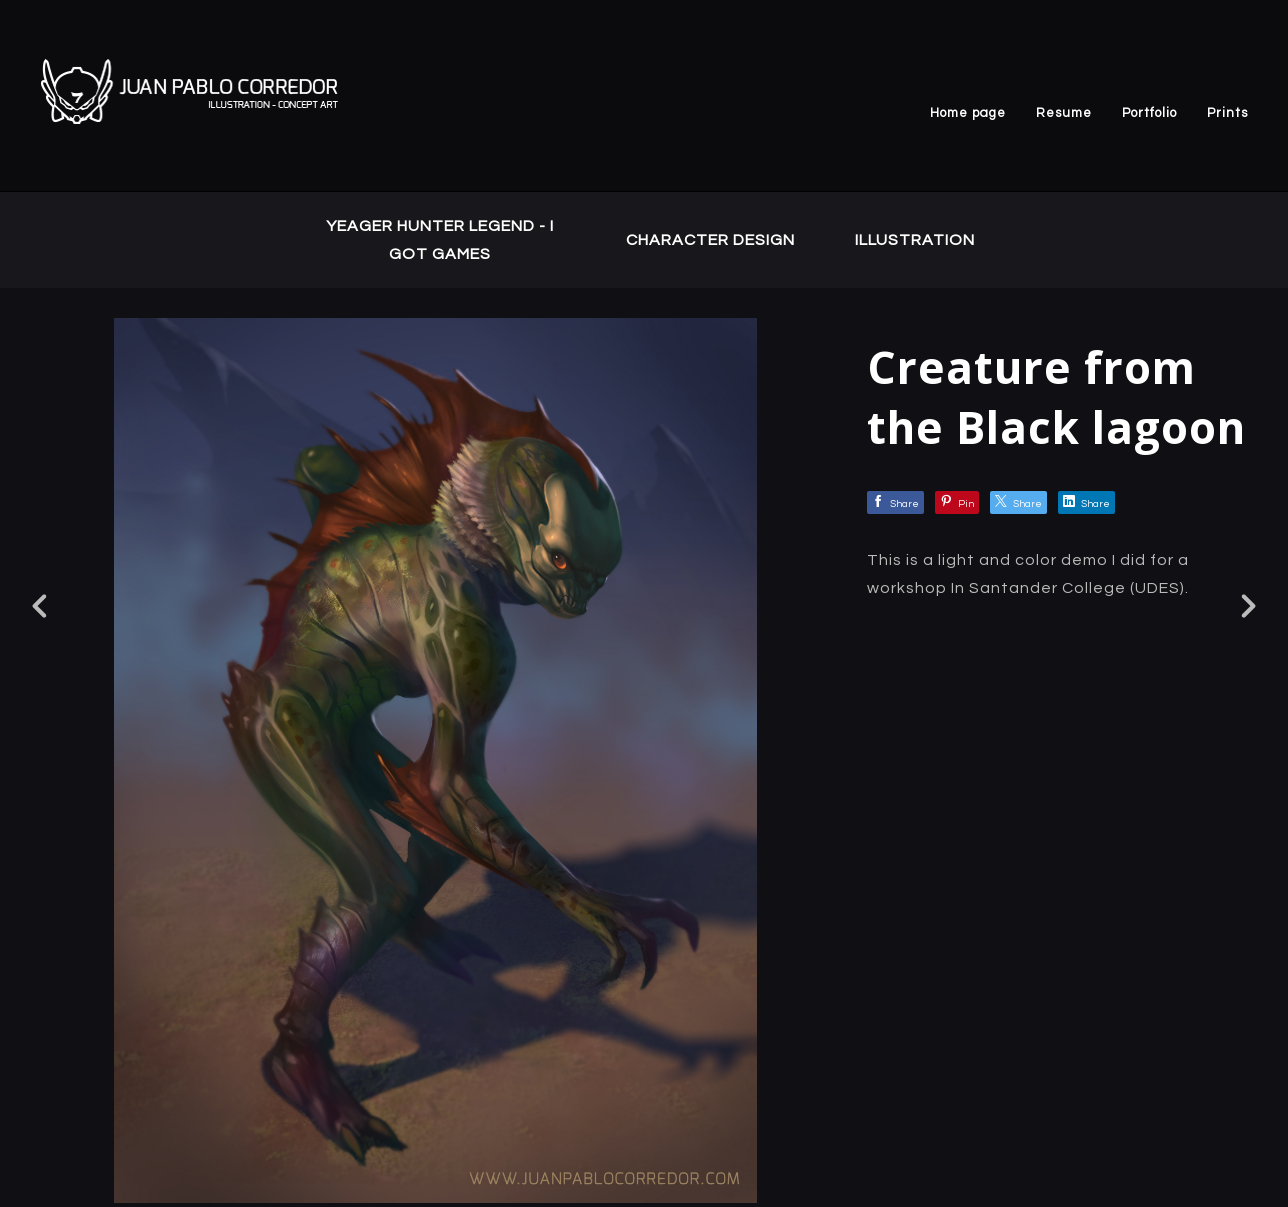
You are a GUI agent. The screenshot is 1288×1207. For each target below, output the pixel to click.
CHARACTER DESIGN (710, 240)
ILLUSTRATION (915, 240)
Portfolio (1149, 113)
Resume (1064, 113)
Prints (1227, 113)
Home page (968, 113)
